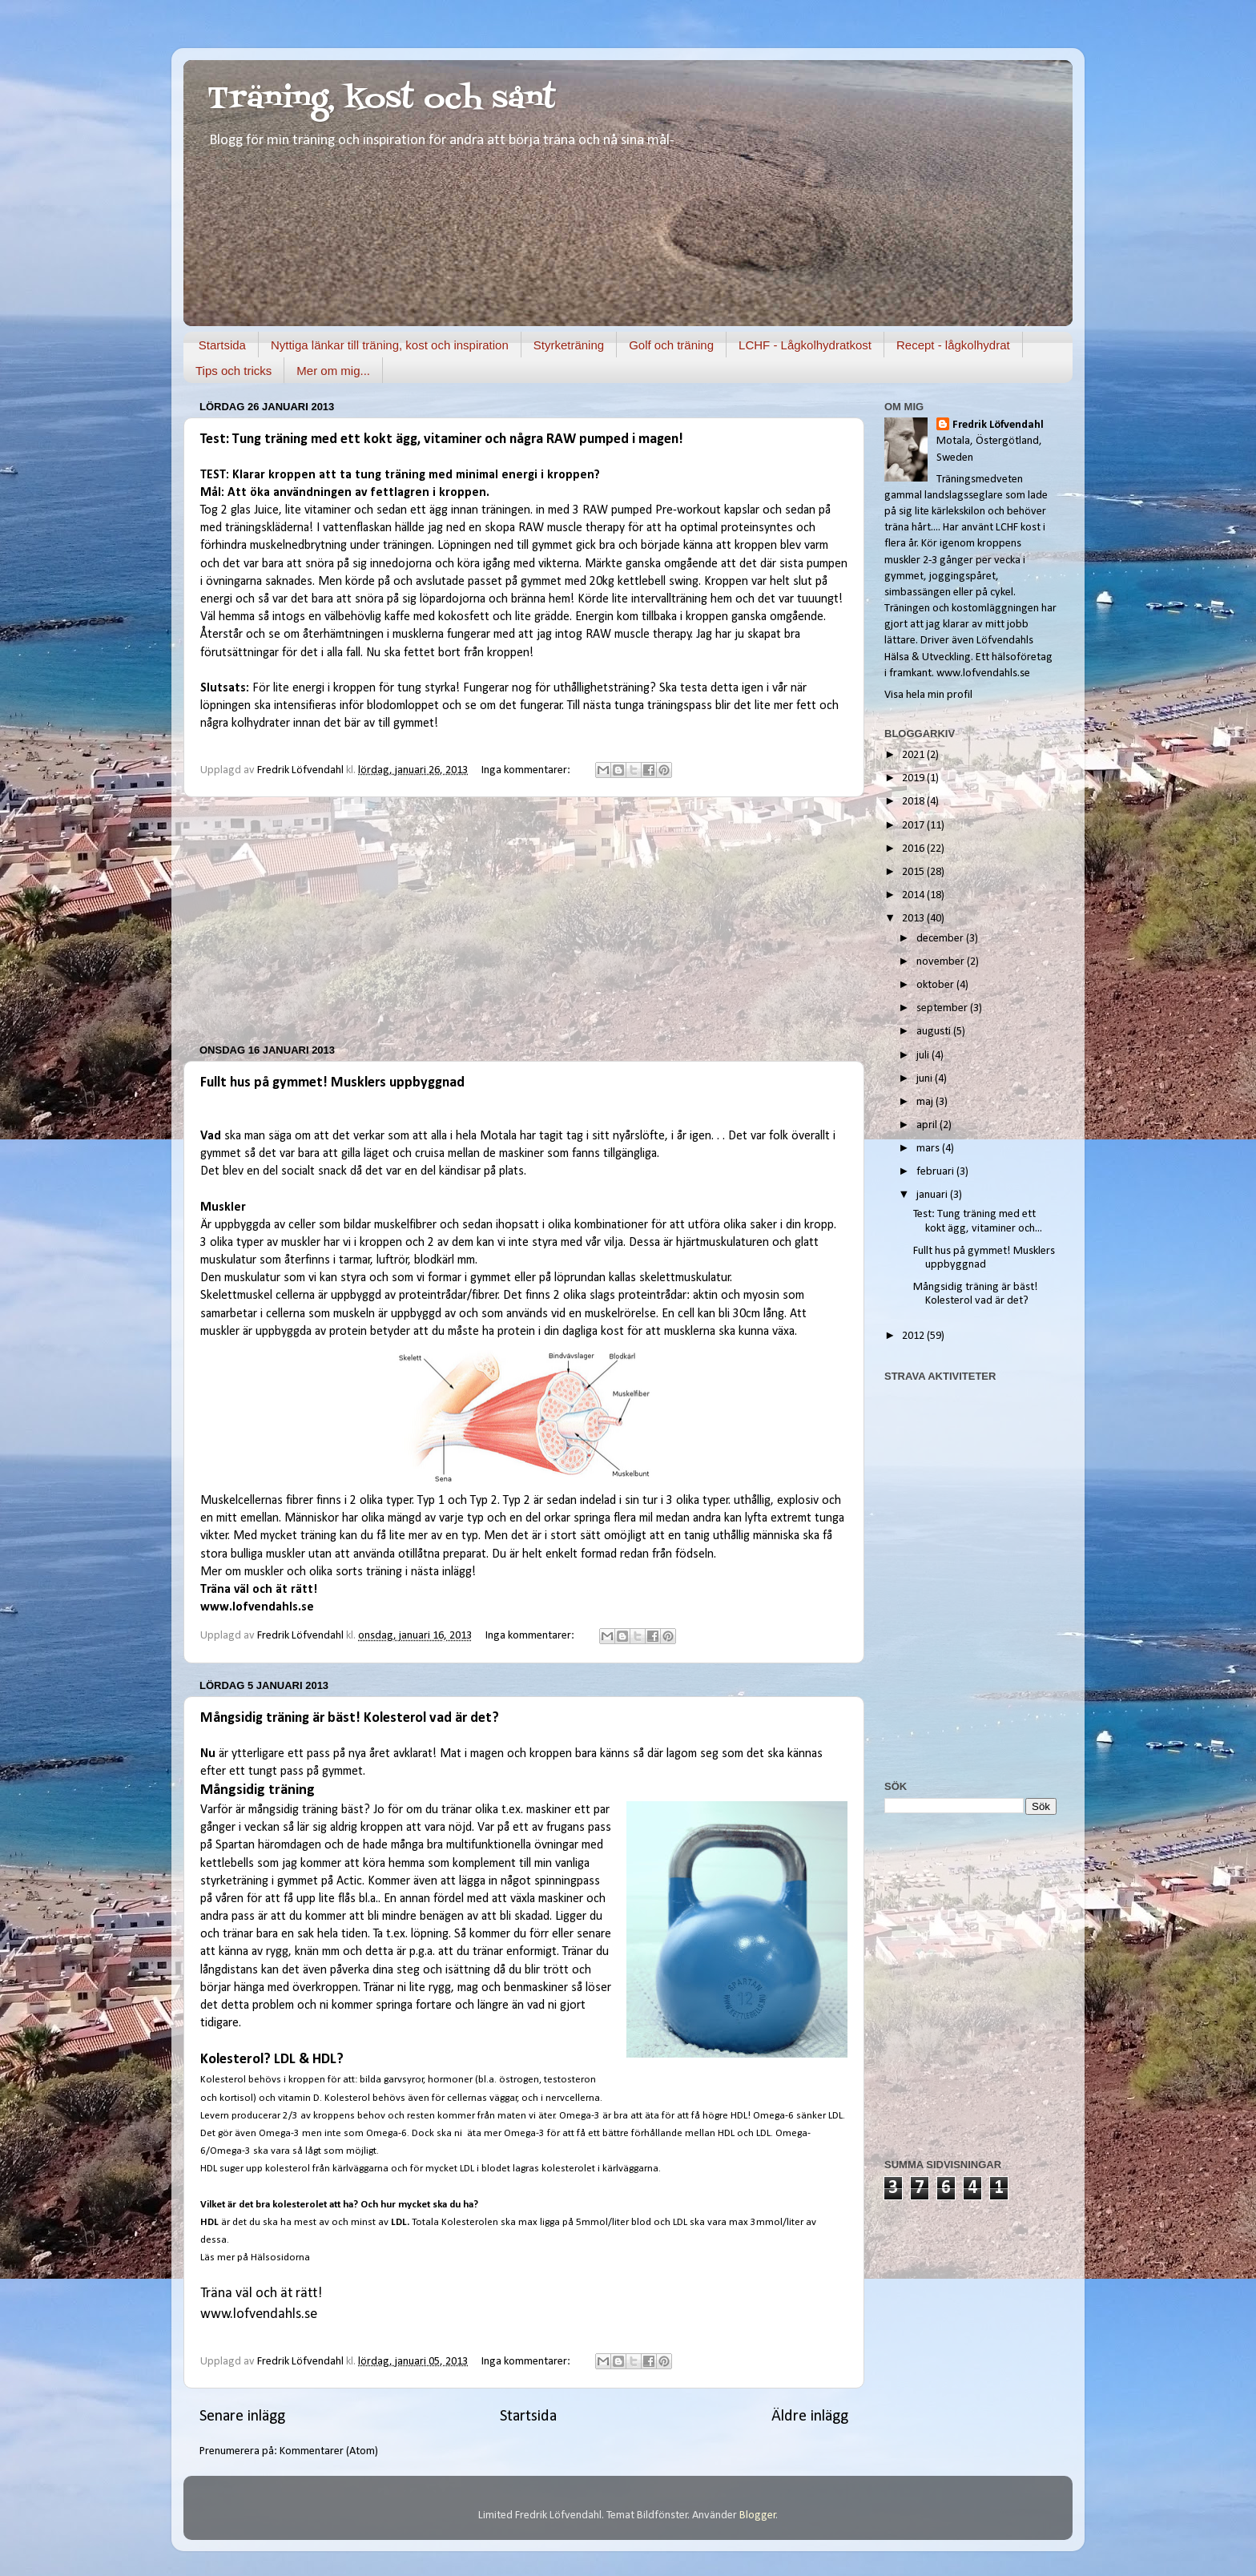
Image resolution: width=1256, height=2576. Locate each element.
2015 (914, 872)
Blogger (757, 2515)
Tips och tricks (233, 370)
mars (929, 1149)
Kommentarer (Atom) (329, 2451)
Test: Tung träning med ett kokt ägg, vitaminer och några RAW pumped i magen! (441, 439)
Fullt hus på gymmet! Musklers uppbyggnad (332, 1082)
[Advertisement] (524, 920)
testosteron (570, 2079)
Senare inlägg (242, 2417)
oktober (936, 985)
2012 (914, 1336)
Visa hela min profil (928, 695)
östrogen (519, 2079)
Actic (349, 1881)
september (943, 1008)
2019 (914, 778)
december (941, 939)
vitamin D (299, 2098)
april (928, 1125)
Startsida (222, 345)
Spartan (235, 1845)
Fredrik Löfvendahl (998, 425)
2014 (914, 895)
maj (926, 1102)
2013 (914, 919)
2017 (914, 826)
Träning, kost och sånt (381, 100)
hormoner (450, 2079)
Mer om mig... (333, 370)
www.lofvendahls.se (257, 1607)
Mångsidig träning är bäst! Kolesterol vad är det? (349, 1718)
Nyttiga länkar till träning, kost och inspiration (390, 345)
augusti (934, 1032)
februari (936, 1172)
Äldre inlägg (809, 2417)
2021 (914, 755)
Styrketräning (568, 345)
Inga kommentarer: (527, 770)
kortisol (236, 2098)
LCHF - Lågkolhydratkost (805, 345)
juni (925, 1079)
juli (924, 1056)
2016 (914, 849)
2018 (914, 802)
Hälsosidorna (281, 2257)
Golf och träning (671, 345)
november (941, 962)
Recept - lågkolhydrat (953, 345)
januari (933, 1195)
